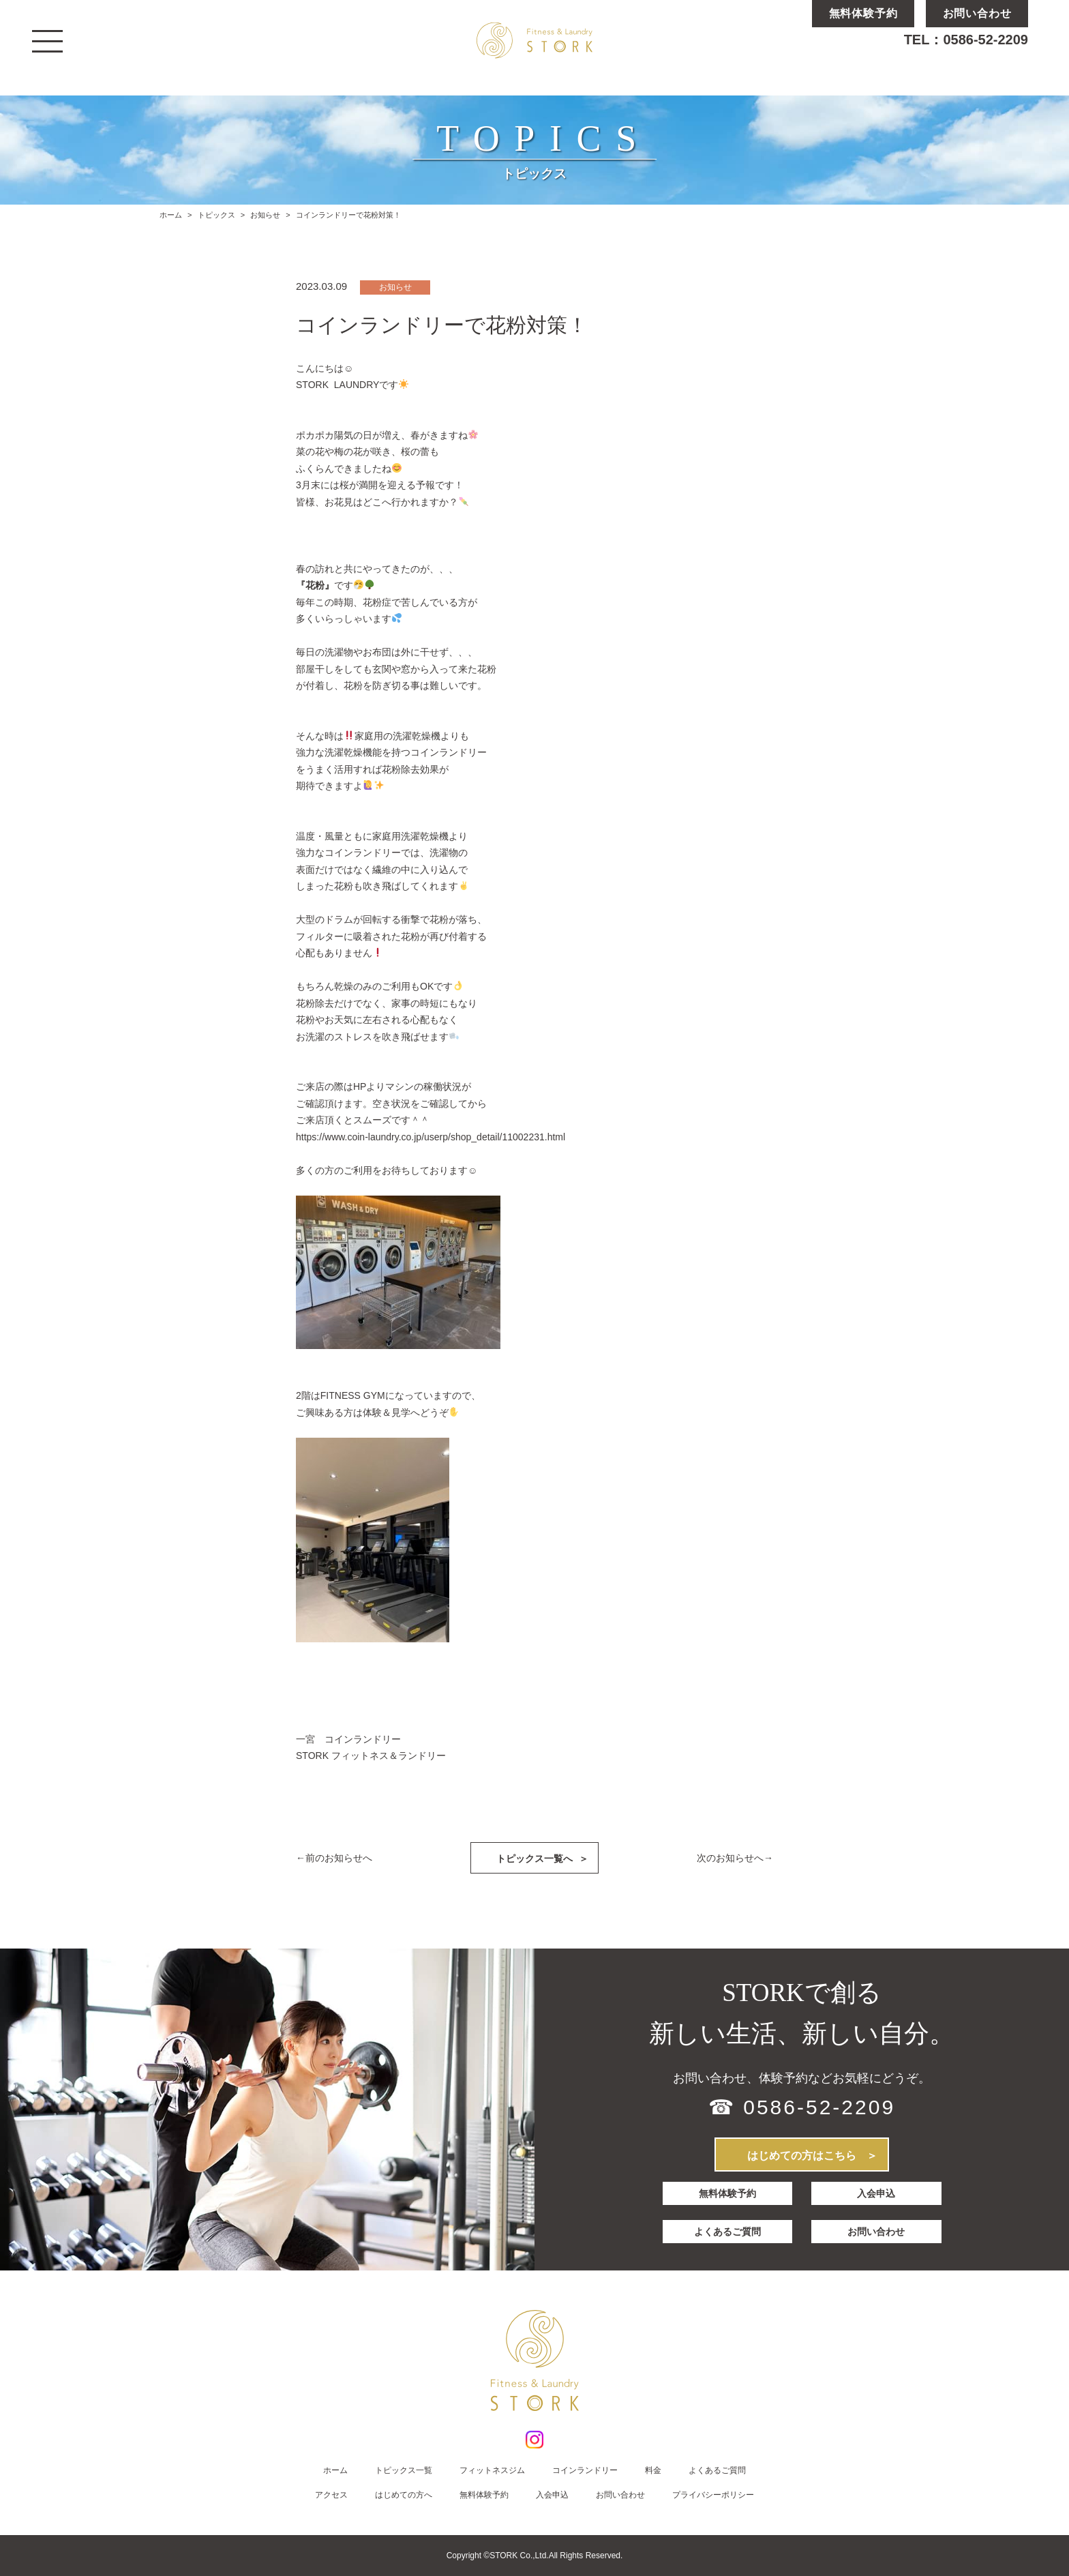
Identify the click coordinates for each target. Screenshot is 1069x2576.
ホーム (171, 215)
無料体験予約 (726, 2193)
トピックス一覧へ (542, 1858)
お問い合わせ (877, 2226)
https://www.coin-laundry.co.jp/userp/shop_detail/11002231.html (430, 1136)
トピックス (216, 215)
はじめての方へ (403, 2495)
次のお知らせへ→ (735, 1858)
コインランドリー (585, 2470)
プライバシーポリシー (713, 2495)
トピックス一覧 (403, 2470)
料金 (653, 2470)
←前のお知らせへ (334, 1858)
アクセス (331, 2495)
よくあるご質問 (726, 2226)
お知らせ (265, 215)
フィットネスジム (492, 2470)
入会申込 (877, 2193)
